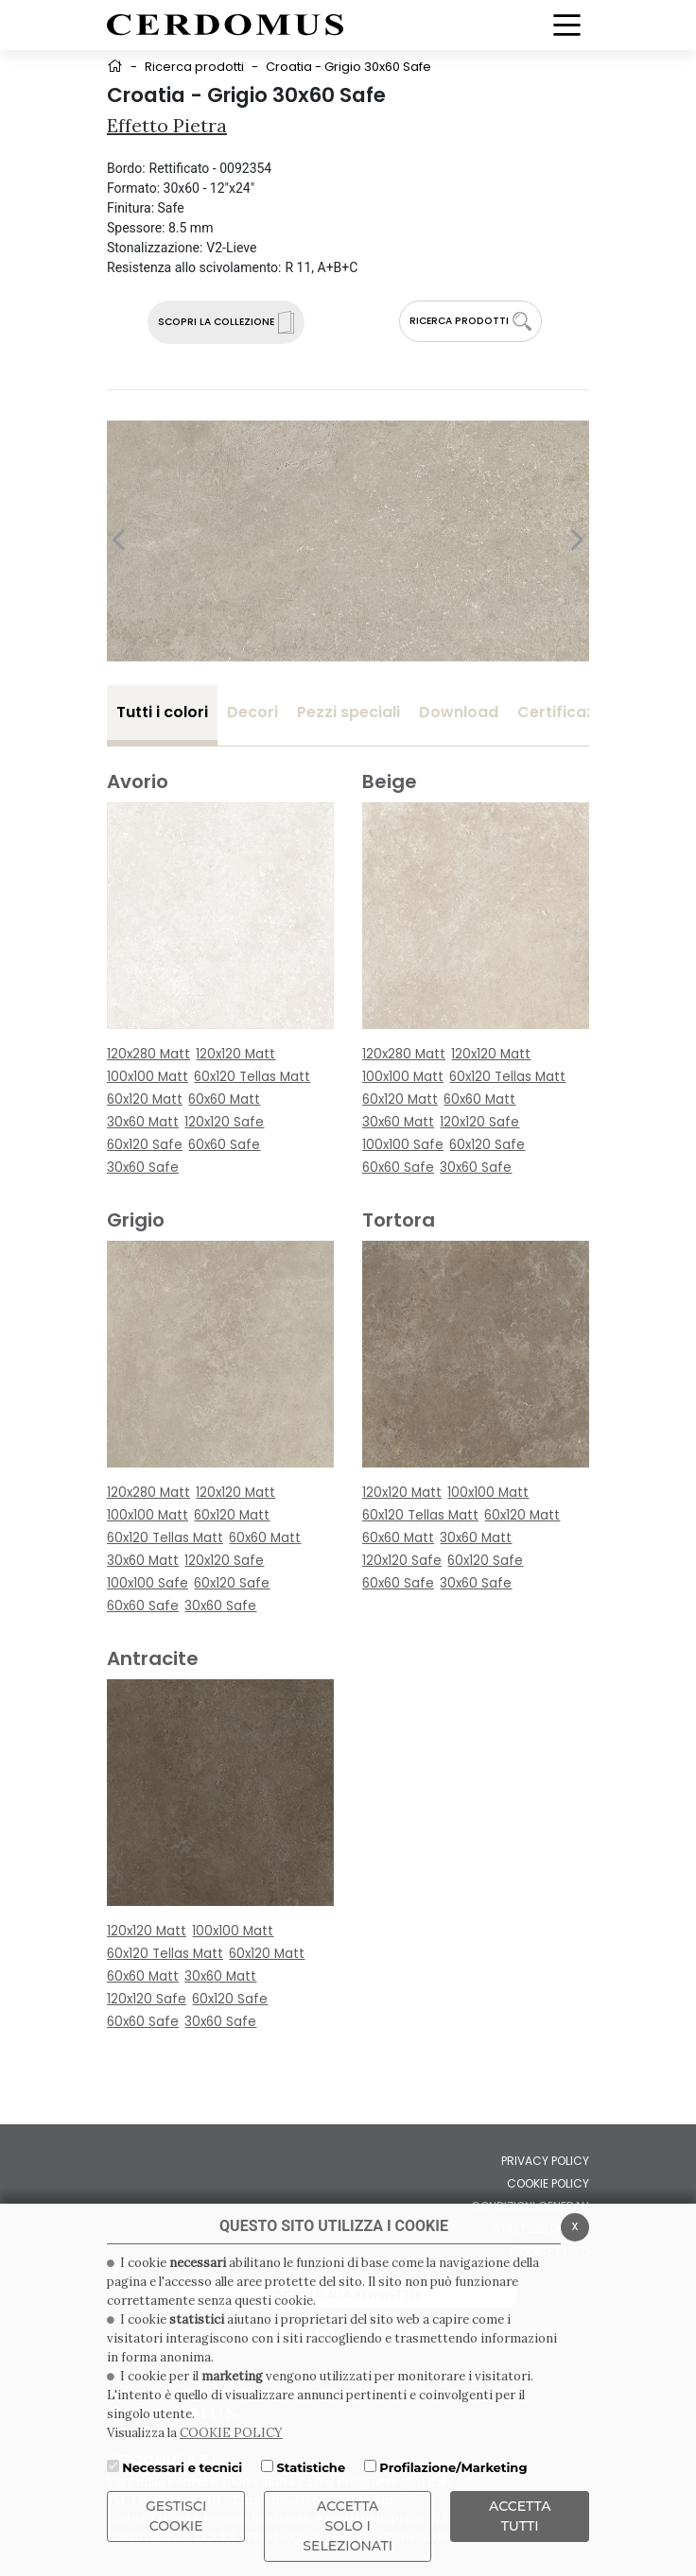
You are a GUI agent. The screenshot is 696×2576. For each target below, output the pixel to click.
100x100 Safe (403, 1145)
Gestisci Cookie (176, 2516)
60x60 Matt (224, 1099)
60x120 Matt (145, 1099)
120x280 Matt (148, 1054)
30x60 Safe (143, 1167)
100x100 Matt (147, 1077)
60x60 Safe (224, 1145)
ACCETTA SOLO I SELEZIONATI (347, 2526)
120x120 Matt (235, 1054)
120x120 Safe (224, 1122)
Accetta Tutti (519, 2516)
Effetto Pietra (167, 125)
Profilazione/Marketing (453, 2467)
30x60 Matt (143, 1122)
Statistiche (310, 2467)
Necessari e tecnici (182, 2467)
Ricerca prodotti (194, 67)
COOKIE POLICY (231, 2433)
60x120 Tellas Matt (252, 1077)
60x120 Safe (145, 1145)
